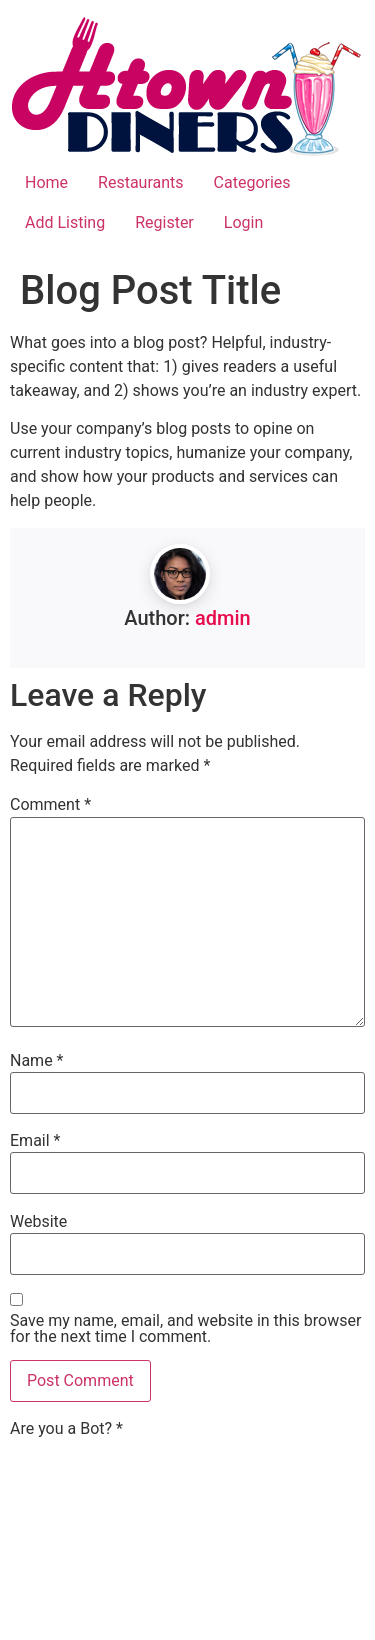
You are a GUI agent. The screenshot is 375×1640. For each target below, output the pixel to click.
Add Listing (65, 222)
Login (243, 222)
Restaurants (141, 182)
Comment (50, 805)
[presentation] (92, 1512)
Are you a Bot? (66, 1429)
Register (164, 222)
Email (35, 1141)
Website (38, 1222)
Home (46, 182)
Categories (252, 182)
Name (37, 1061)
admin (223, 618)
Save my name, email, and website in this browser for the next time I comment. (185, 1329)
